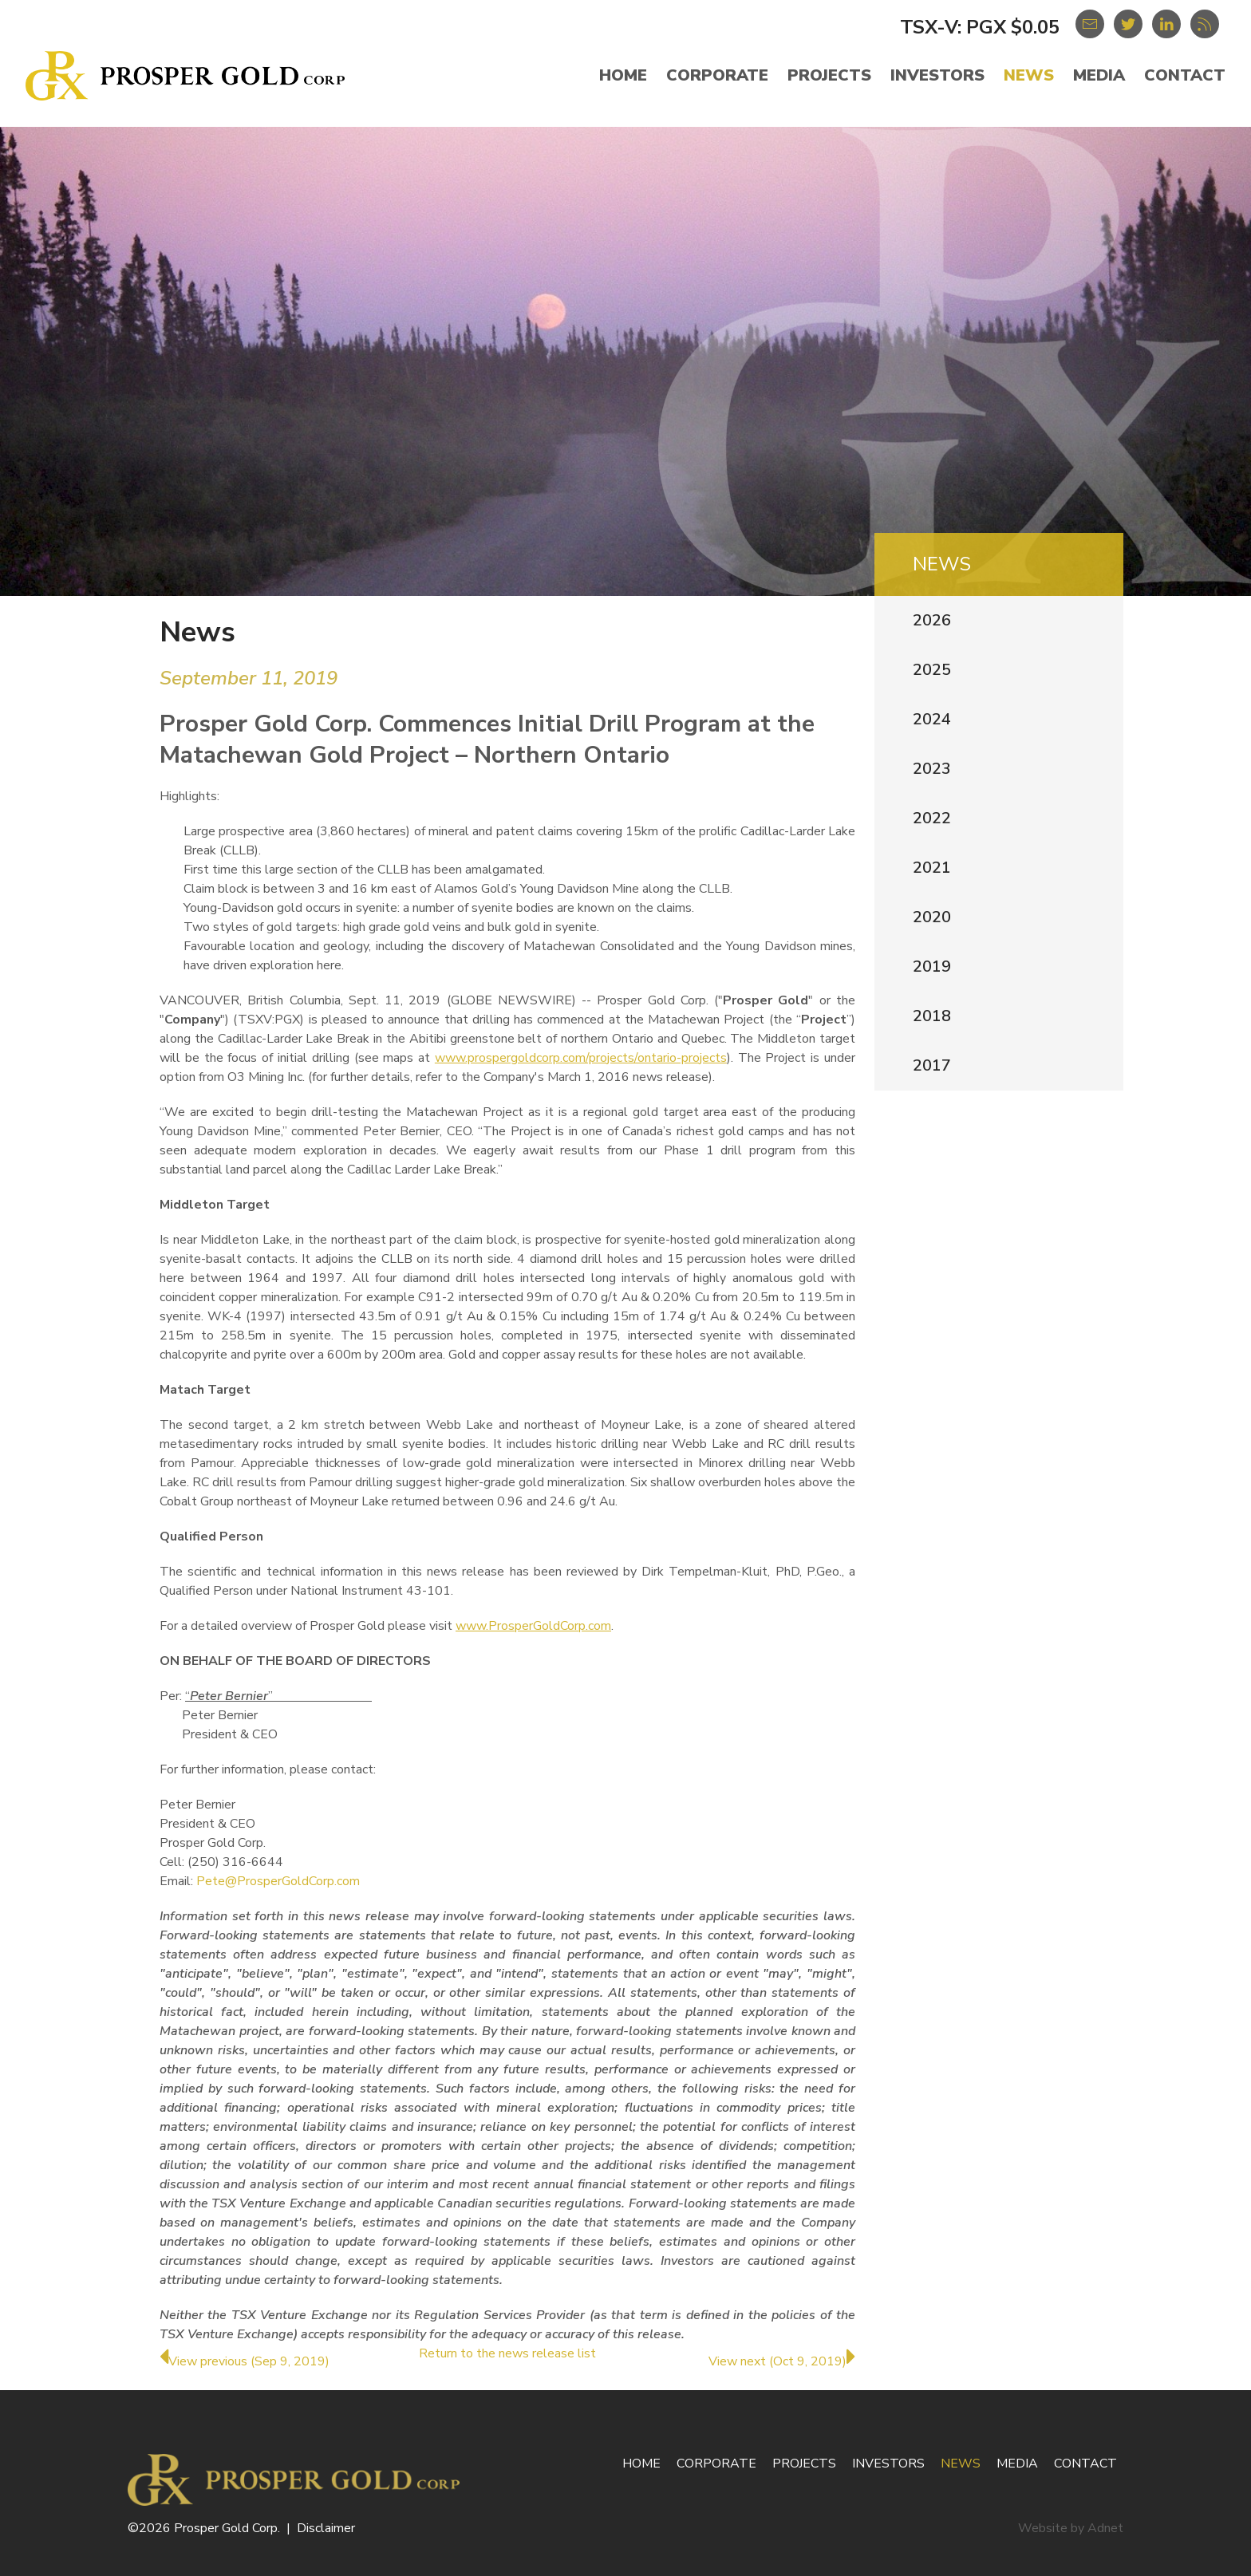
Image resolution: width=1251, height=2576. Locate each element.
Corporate (717, 75)
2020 (932, 917)
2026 (932, 620)
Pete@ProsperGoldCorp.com (278, 1881)
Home (623, 75)
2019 (932, 966)
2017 (932, 1065)
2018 (932, 1016)
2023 (932, 768)
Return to (507, 2353)
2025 (932, 669)
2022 (932, 818)
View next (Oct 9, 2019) (781, 2361)
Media (1099, 75)
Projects (829, 75)
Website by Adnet (1070, 2528)
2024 (932, 719)
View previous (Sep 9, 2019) (245, 2361)
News (1029, 75)
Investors (937, 75)
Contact (1184, 75)
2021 (932, 867)
